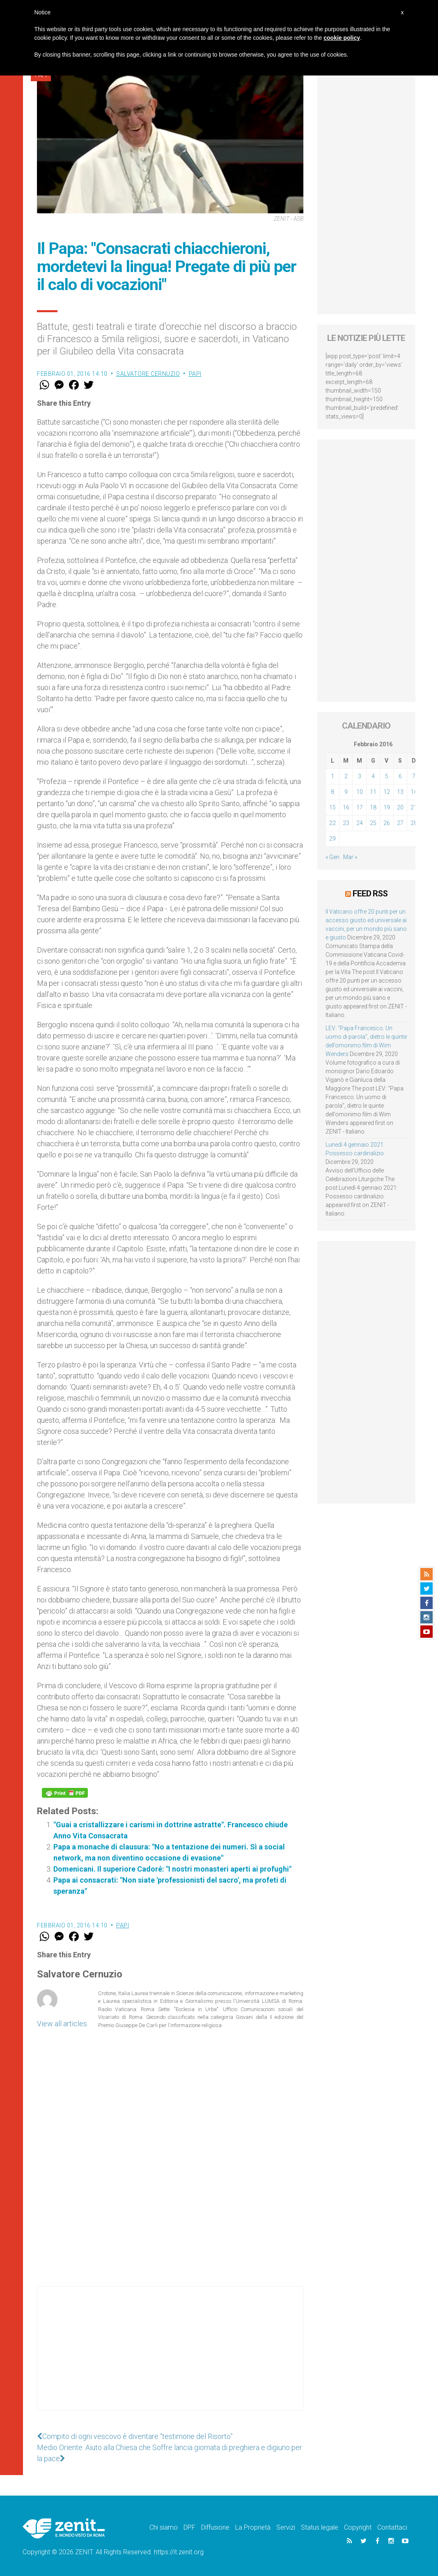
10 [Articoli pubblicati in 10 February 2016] (359, 792)
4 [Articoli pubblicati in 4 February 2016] (373, 776)
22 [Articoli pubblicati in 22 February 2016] (332, 823)
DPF (189, 2527)
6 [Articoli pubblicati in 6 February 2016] (400, 776)
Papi (195, 373)
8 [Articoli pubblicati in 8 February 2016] (332, 792)
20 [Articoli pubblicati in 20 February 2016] (400, 807)
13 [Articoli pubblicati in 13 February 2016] (400, 792)
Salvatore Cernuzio (148, 373)
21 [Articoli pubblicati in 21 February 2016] (413, 807)
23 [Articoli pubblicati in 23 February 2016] (346, 823)
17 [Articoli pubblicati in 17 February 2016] (359, 807)
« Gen (332, 857)
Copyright (357, 2527)
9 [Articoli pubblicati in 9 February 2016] (346, 792)
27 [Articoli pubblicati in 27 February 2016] (400, 823)
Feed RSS (370, 893)
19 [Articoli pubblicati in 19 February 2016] (386, 807)
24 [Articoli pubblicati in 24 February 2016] (359, 823)
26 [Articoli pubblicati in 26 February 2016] (386, 823)
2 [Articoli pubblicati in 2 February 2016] (346, 776)
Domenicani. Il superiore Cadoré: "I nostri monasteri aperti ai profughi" (172, 1869)
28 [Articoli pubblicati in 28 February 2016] (413, 823)
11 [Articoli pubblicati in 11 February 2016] (373, 792)
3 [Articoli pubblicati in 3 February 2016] (359, 776)
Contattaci (392, 2527)
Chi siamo (163, 2527)
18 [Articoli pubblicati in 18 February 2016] (373, 807)
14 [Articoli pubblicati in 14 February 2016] (413, 792)
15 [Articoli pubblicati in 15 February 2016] (332, 807)
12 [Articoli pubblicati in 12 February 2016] (386, 792)
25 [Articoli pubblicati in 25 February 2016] (373, 823)
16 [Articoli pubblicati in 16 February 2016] (346, 807)
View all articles (62, 2023)
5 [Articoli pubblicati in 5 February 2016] (386, 776)
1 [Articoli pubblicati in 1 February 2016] (332, 776)
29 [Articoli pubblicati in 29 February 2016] (332, 838)
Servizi (285, 2527)
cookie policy (341, 37)
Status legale (319, 2527)
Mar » (350, 857)
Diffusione (215, 2527)
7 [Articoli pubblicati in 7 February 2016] (413, 776)
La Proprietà (253, 2527)
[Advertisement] (170, 2356)
